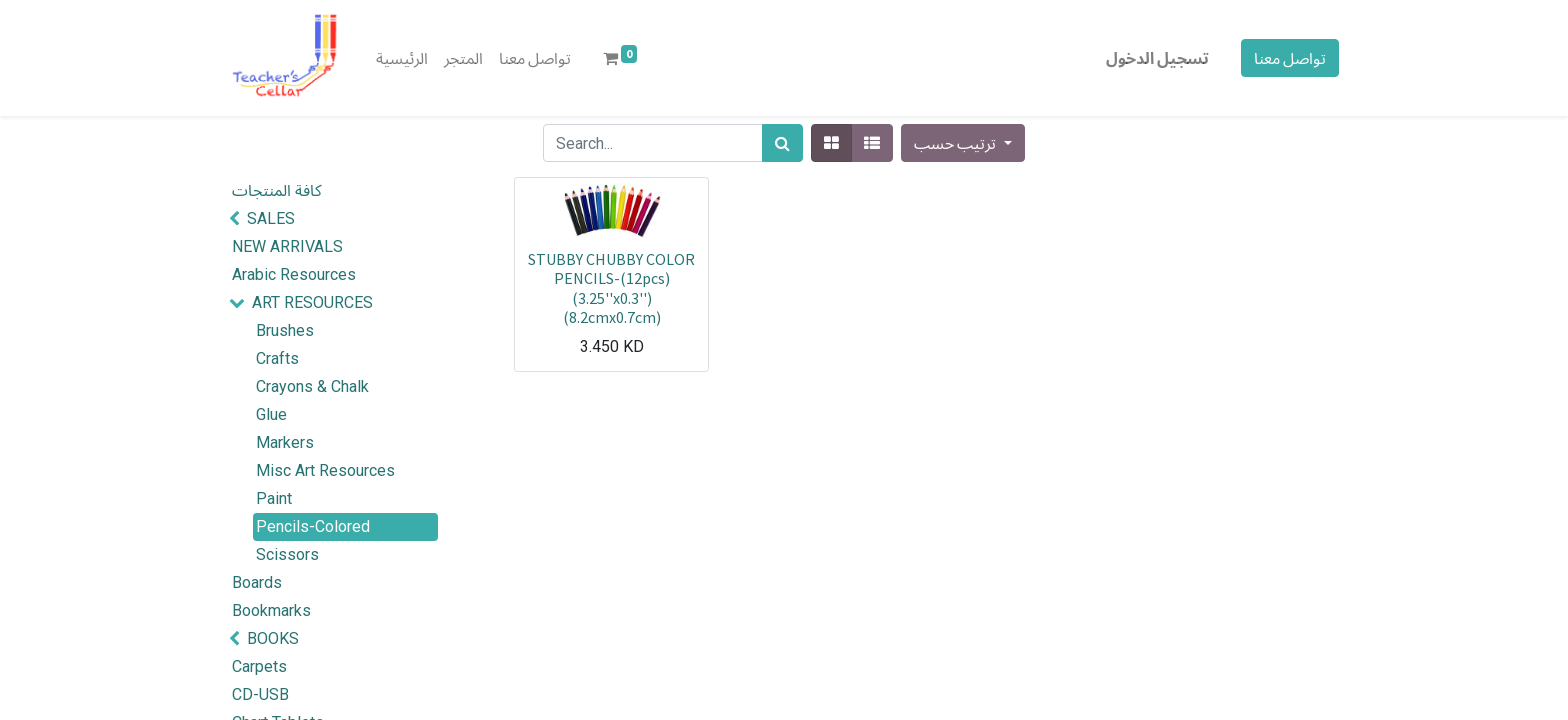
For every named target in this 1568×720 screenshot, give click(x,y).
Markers (285, 442)
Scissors (287, 554)
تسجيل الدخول (1157, 58)
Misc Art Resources (325, 470)
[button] (962, 143)
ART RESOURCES (312, 302)
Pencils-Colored (313, 526)
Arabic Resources (294, 274)
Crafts (277, 358)
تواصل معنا (1290, 58)
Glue (271, 414)
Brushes (285, 330)
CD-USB (260, 694)
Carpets (259, 666)
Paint (274, 498)
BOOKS (273, 638)
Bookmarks (271, 610)
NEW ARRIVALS (287, 246)
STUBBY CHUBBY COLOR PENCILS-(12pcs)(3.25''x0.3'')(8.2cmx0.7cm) (611, 288)
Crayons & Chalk (312, 386)
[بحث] (782, 143)
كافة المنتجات (277, 190)
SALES (271, 218)
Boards (257, 582)
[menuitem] (402, 58)
